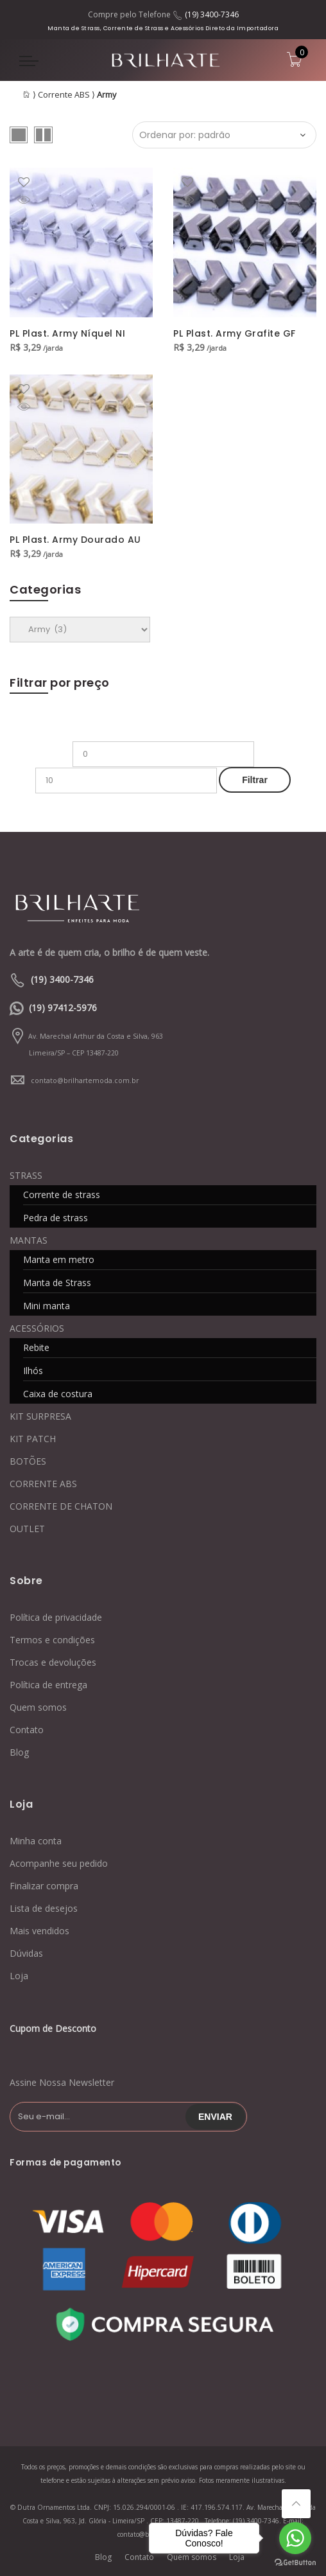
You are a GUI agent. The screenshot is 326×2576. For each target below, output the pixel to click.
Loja (19, 1976)
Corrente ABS (64, 94)
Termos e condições (52, 1640)
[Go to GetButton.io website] (295, 2563)
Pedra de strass (55, 1218)
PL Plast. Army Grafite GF (234, 333)
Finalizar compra (44, 1886)
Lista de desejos (44, 1908)
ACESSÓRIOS (37, 1328)
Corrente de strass (61, 1194)
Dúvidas (26, 1953)
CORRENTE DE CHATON (61, 1506)
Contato (27, 1730)
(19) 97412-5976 (63, 1007)
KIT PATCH (33, 1439)
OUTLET (27, 1528)
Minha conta (36, 1841)
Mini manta (46, 1306)
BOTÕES (28, 1461)
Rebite (36, 1347)
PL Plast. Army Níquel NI (67, 333)
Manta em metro (58, 1259)
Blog (19, 1752)
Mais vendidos (39, 1931)
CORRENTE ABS (43, 1484)
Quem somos (38, 1707)
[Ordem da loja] (224, 135)
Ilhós (33, 1370)
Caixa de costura (57, 1394)
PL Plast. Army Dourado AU (75, 539)
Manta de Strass (57, 1282)
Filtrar (255, 780)
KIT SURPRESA (40, 1416)
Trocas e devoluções (53, 1662)
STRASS (26, 1175)
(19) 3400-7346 (212, 14)
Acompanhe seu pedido (59, 1863)
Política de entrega (48, 1685)
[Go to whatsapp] (295, 2538)
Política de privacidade (56, 1617)
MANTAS (28, 1240)
